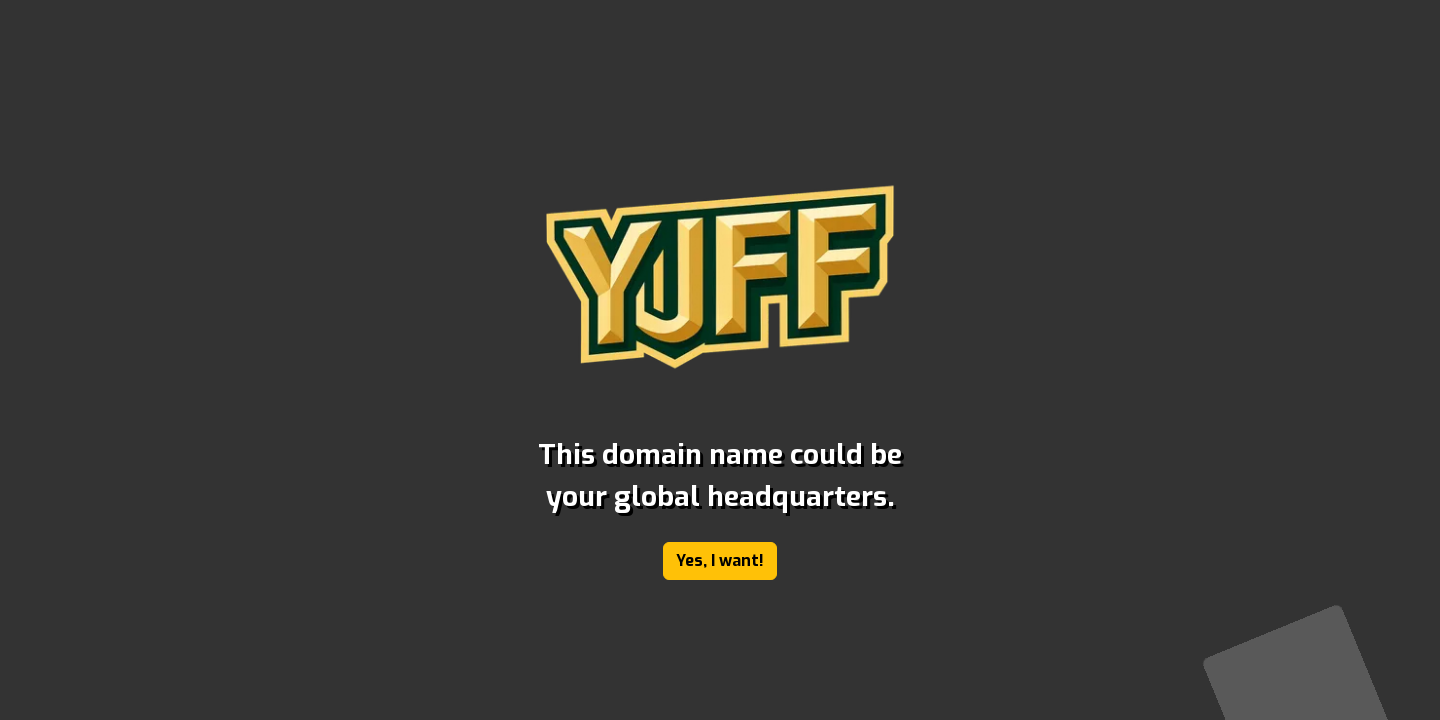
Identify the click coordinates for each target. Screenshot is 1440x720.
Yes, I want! (720, 560)
